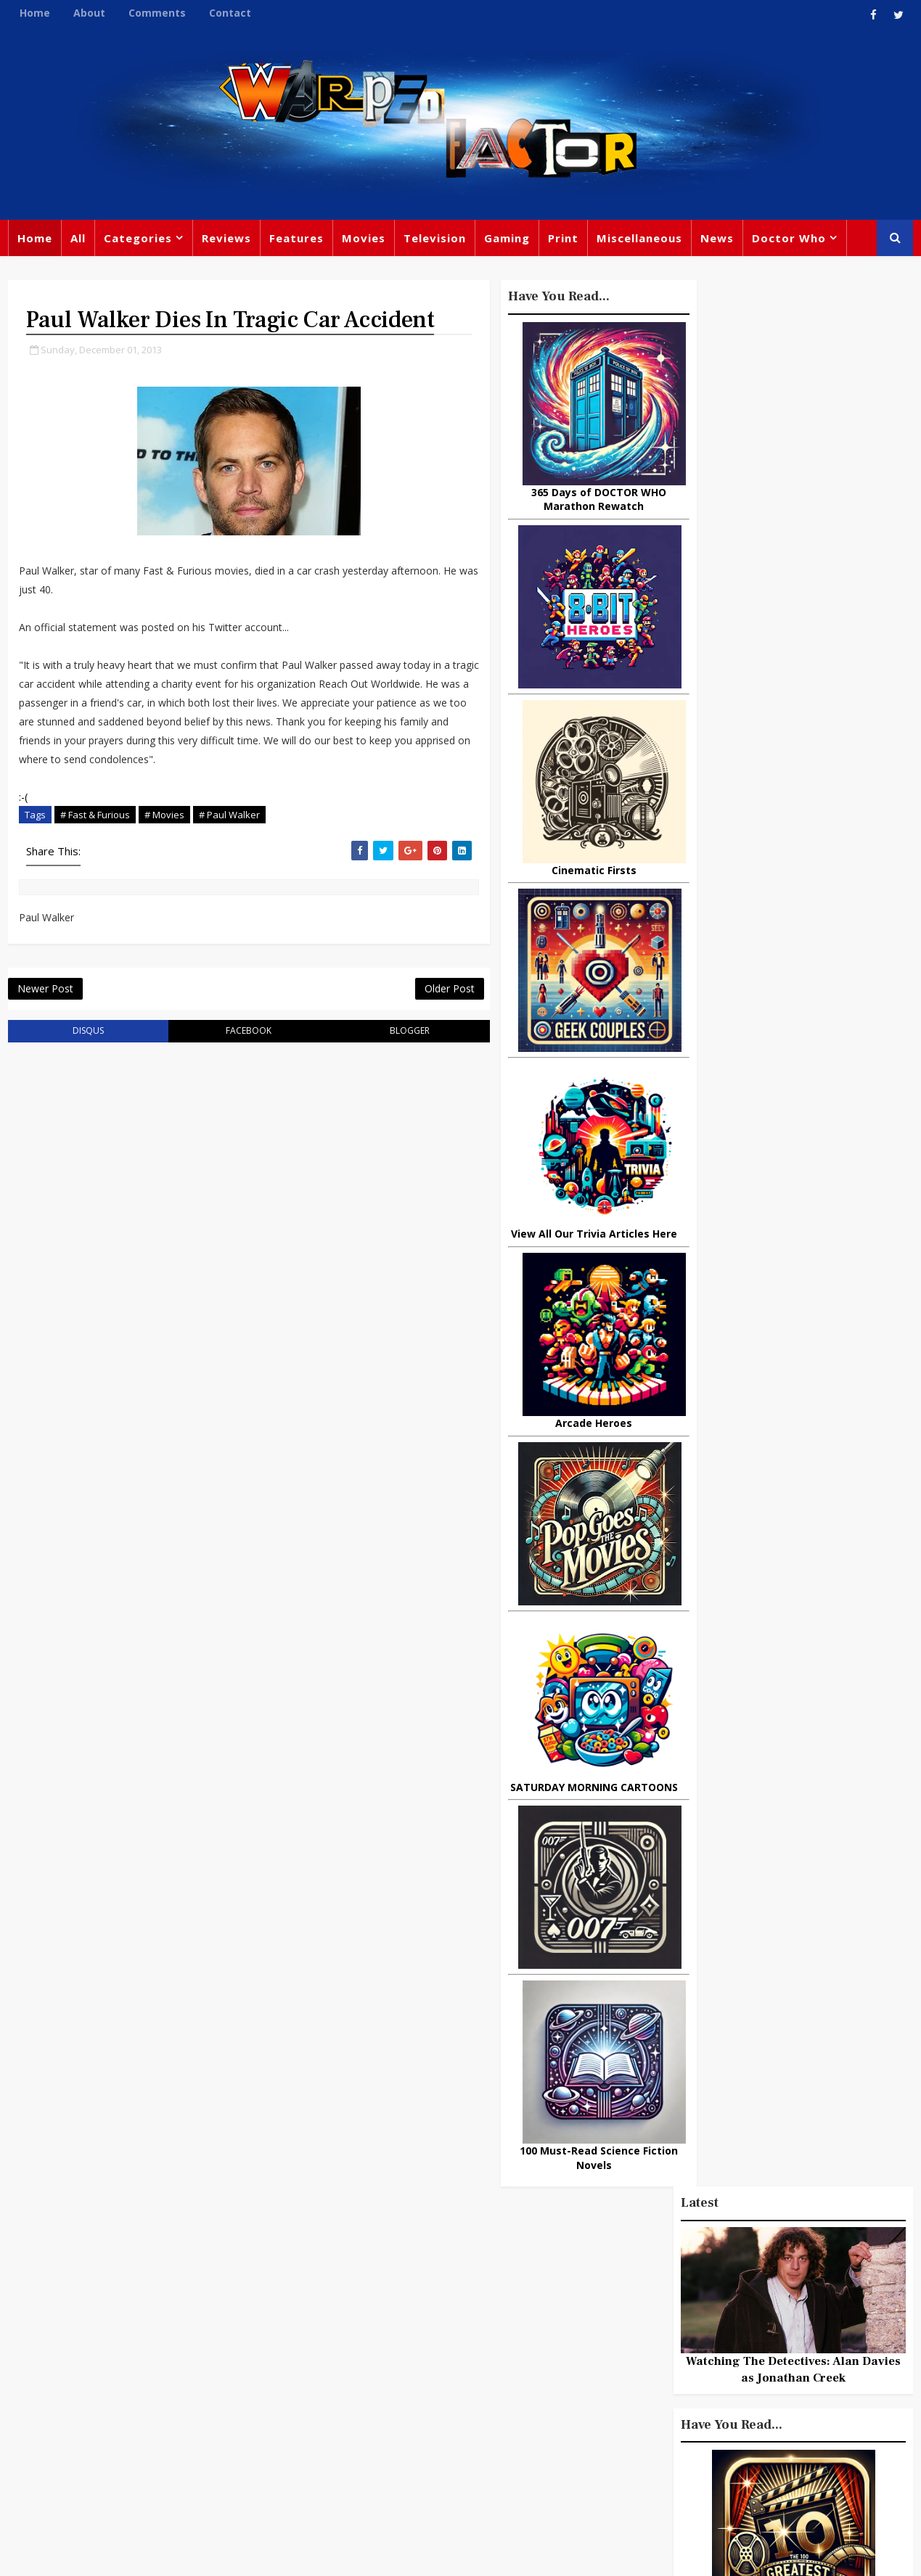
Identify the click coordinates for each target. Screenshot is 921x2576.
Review (331, 2316)
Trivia (667, 2290)
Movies (363, 239)
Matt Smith (703, 2379)
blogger (382, 1062)
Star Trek (387, 2346)
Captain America (356, 2435)
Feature (332, 2286)
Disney (331, 2376)
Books (328, 2346)
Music (608, 2349)
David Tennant (469, 2346)
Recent (794, 1318)
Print (562, 239)
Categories (137, 239)
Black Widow (452, 2435)
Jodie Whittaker (468, 2376)
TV (462, 2286)
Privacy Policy (245, 2554)
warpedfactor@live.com (80, 2411)
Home (34, 13)
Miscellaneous (638, 239)
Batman (388, 2376)
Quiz (516, 2435)
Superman (702, 2439)
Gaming (506, 239)
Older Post (417, 1019)
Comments (156, 13)
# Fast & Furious (94, 844)
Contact (229, 13)
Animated (618, 2409)
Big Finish (664, 2260)
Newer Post (45, 1019)
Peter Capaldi (462, 2316)
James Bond (624, 2379)
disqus (81, 1062)
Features (296, 239)
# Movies (164, 844)
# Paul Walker (228, 844)
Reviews (225, 239)
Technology (623, 2439)
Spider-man (438, 2405)
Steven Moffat (679, 2349)
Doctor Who (788, 239)
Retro (749, 2349)
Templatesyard (166, 2554)
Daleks (768, 2379)
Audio (782, 2409)
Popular (714, 1318)
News (716, 239)
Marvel (610, 2320)
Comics (389, 2316)
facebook (232, 1062)
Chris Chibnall (350, 2405)
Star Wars (673, 2320)
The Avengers (629, 2468)
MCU (734, 2409)
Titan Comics (736, 2290)
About (89, 13)
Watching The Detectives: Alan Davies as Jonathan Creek (794, 465)
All (77, 239)
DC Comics (747, 2320)
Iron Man (775, 2439)
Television (434, 239)
